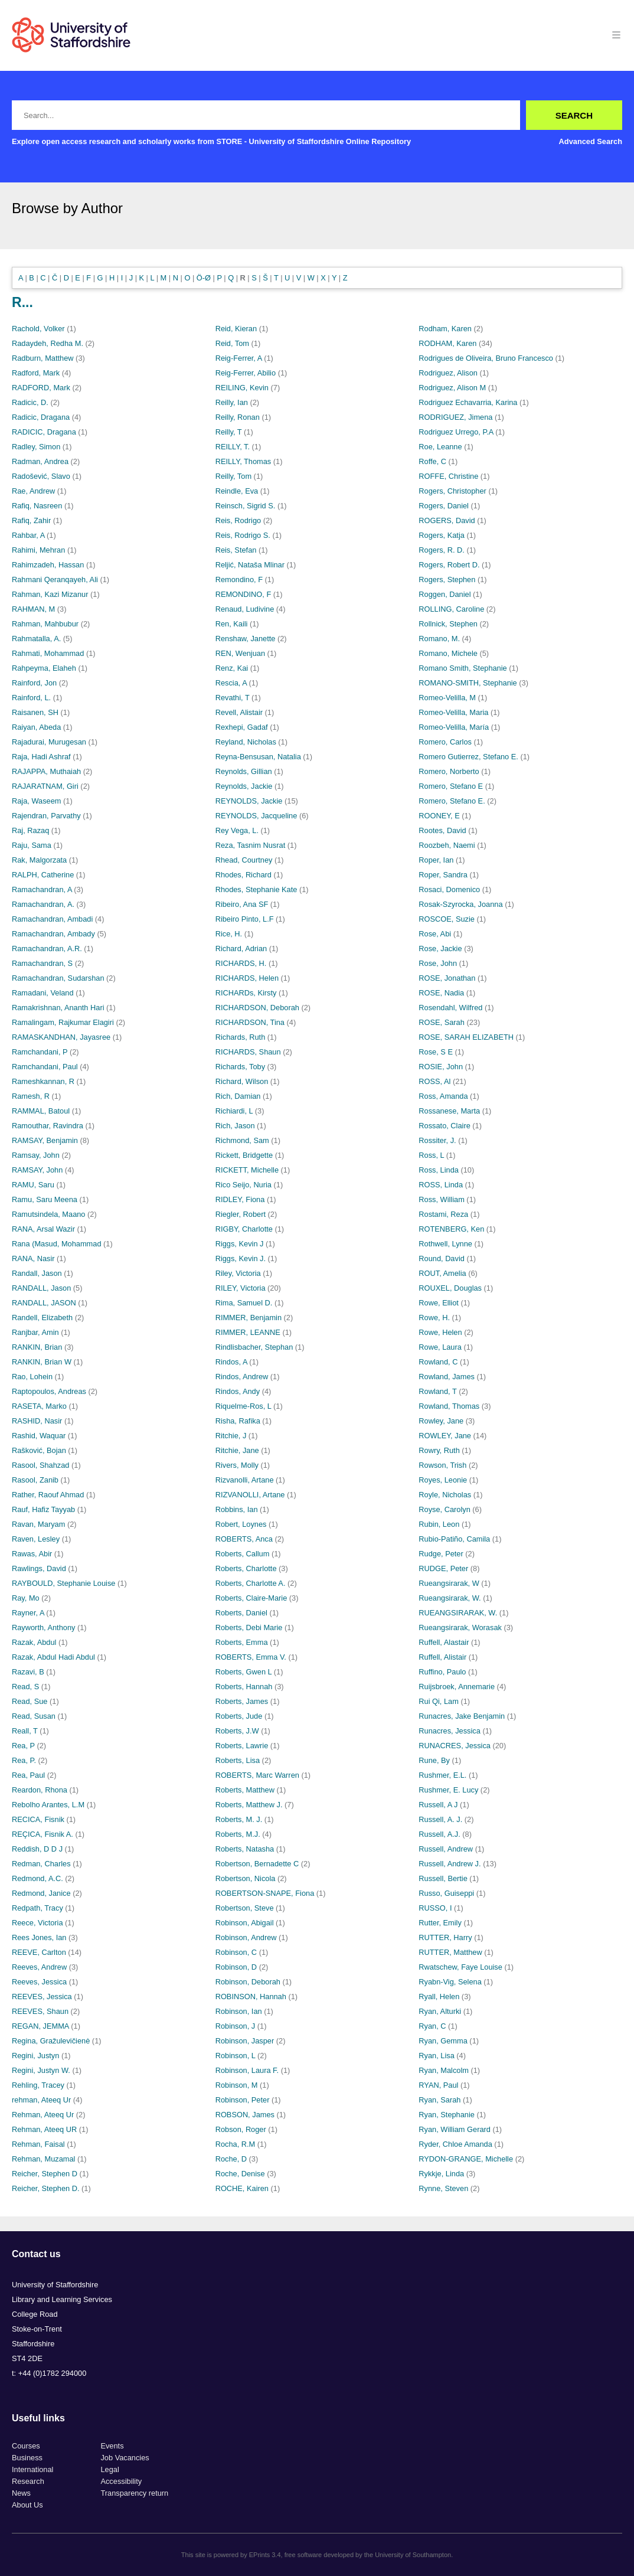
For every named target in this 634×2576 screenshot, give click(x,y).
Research (28, 2481)
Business (27, 2457)
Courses (26, 2445)
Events (111, 2445)
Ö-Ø (204, 277)
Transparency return (134, 2493)
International (32, 2469)
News (21, 2493)
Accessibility (121, 2481)
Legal (109, 2469)
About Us (27, 2504)
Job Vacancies (124, 2457)
